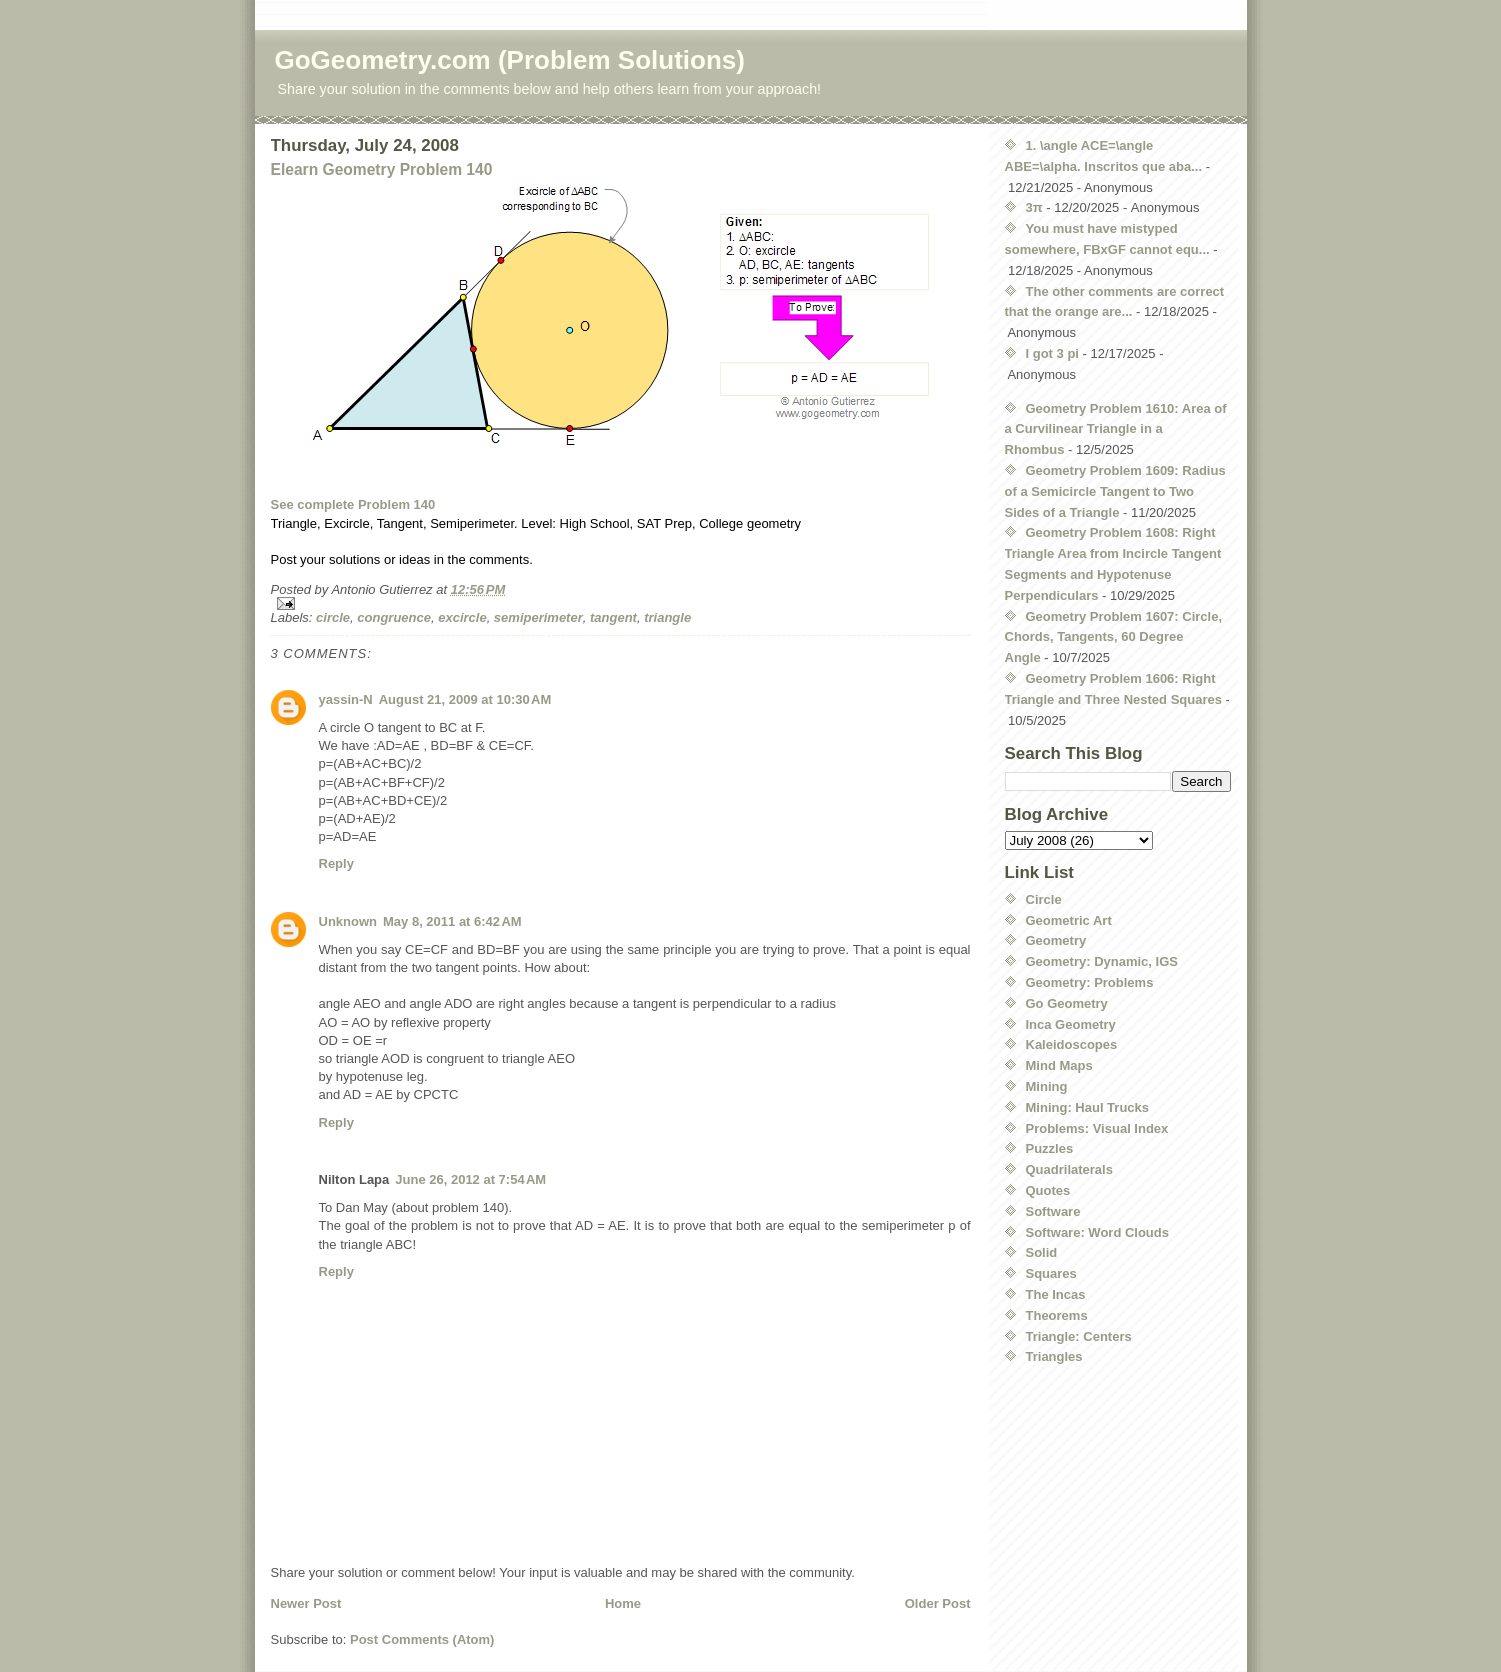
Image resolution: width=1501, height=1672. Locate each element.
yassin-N (346, 699)
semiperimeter (538, 617)
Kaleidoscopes (1072, 1044)
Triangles (1054, 1356)
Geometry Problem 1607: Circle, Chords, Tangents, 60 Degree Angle (1114, 637)
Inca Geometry (1071, 1024)
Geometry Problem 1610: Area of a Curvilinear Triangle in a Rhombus (1116, 429)
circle (333, 617)
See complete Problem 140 (353, 504)
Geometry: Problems (1090, 982)
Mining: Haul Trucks (1088, 1107)
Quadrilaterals (1069, 1169)
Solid (1042, 1252)
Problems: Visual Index (1097, 1128)
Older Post (938, 1603)
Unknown (348, 921)
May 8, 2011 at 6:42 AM (452, 921)
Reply (336, 863)
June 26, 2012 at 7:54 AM (470, 1179)
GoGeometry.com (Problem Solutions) (510, 60)
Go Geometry (1067, 1003)
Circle (1044, 899)
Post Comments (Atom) (422, 1639)
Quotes (1048, 1190)
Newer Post (306, 1603)
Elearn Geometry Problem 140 (382, 169)
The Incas (1056, 1294)
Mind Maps (1059, 1065)
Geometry (1056, 940)
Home (623, 1603)
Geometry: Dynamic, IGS (1102, 961)
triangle (667, 617)
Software (1053, 1211)
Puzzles (1050, 1148)
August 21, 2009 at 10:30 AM (465, 699)
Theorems (1057, 1315)
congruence (394, 617)
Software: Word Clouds (1097, 1232)
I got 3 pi (1052, 353)
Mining (1047, 1086)
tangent (613, 617)
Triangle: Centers (1079, 1336)
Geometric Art (1069, 920)
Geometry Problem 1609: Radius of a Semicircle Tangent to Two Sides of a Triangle (1115, 491)
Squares (1051, 1273)
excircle (462, 617)
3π (1034, 207)
